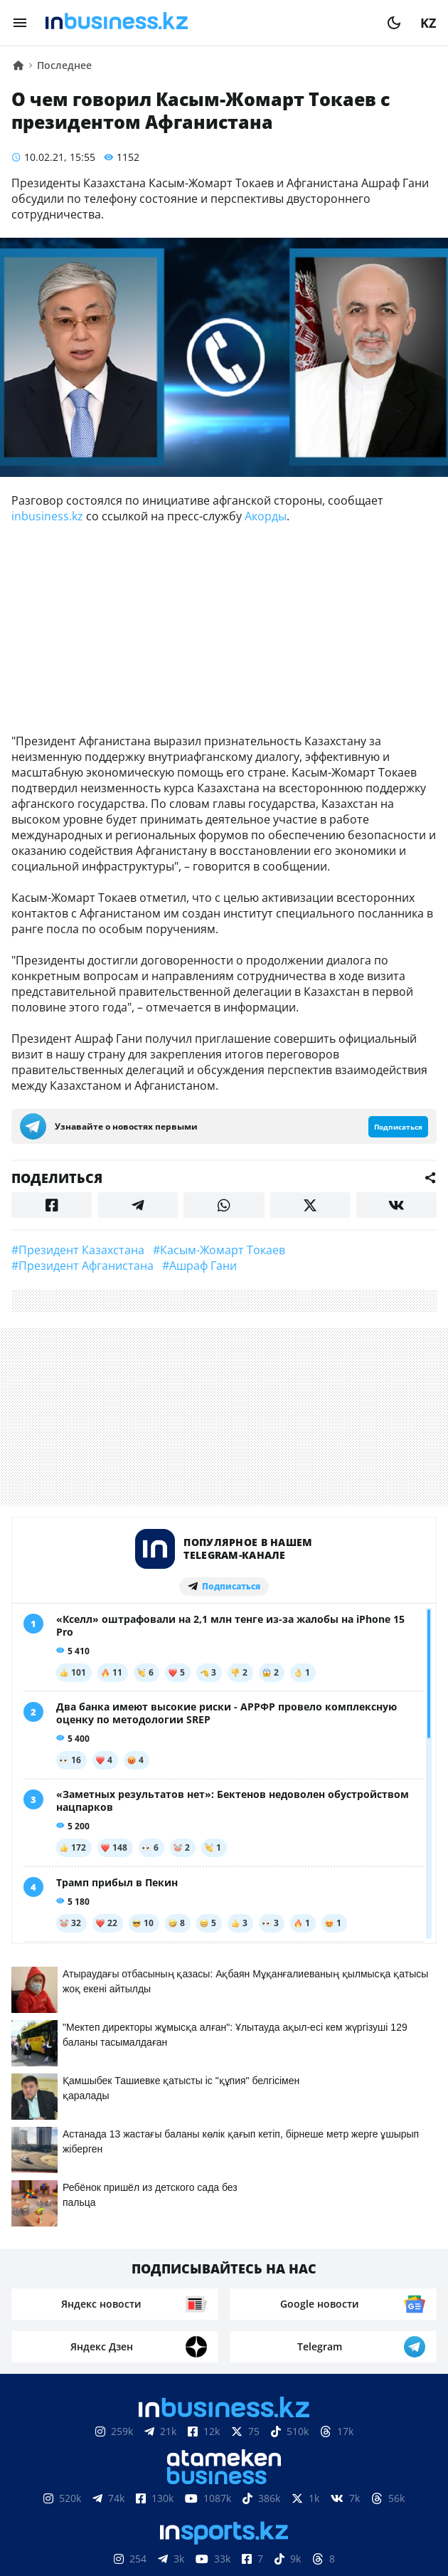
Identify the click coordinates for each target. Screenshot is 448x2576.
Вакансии (368, 2483)
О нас (64, 2483)
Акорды (266, 516)
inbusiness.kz (47, 516)
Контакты (126, 2483)
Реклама (199, 2483)
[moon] (394, 23)
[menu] (20, 23)
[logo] (207, 23)
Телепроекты (281, 2483)
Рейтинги (224, 2505)
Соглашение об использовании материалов (224, 2440)
